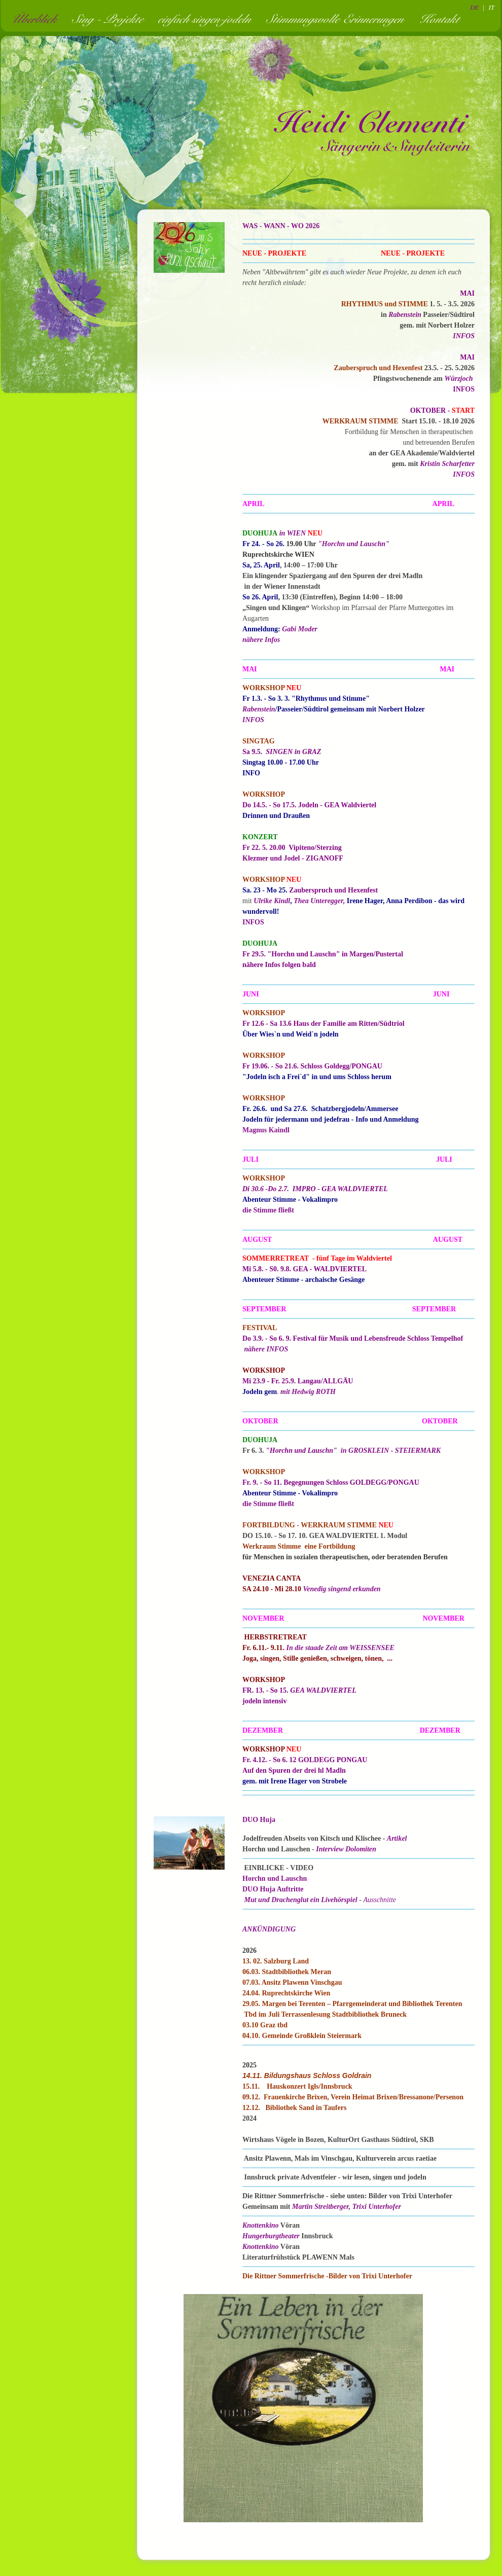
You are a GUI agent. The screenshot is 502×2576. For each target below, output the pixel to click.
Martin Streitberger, (322, 2206)
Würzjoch (459, 378)
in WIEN (292, 533)
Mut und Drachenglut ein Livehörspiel (300, 1900)
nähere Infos (261, 639)
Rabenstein (405, 314)
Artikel (397, 1838)
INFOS (464, 336)
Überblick (37, 19)
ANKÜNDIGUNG (269, 1929)
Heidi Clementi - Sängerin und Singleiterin (373, 131)
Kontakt (442, 19)
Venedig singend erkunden (341, 1589)
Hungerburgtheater (271, 2236)
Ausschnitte (379, 1900)
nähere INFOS (266, 1349)
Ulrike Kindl (272, 901)
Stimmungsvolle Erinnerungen (338, 19)
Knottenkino (260, 2225)
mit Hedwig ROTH (308, 1392)
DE (474, 7)
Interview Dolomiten (346, 1849)
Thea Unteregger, (319, 901)
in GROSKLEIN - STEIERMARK (391, 1450)
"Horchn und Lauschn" (353, 544)
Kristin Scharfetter (447, 464)
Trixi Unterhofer (376, 2206)
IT (491, 7)
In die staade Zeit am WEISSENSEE (340, 1648)
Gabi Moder (299, 629)
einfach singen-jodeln (207, 19)
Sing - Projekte (110, 19)
